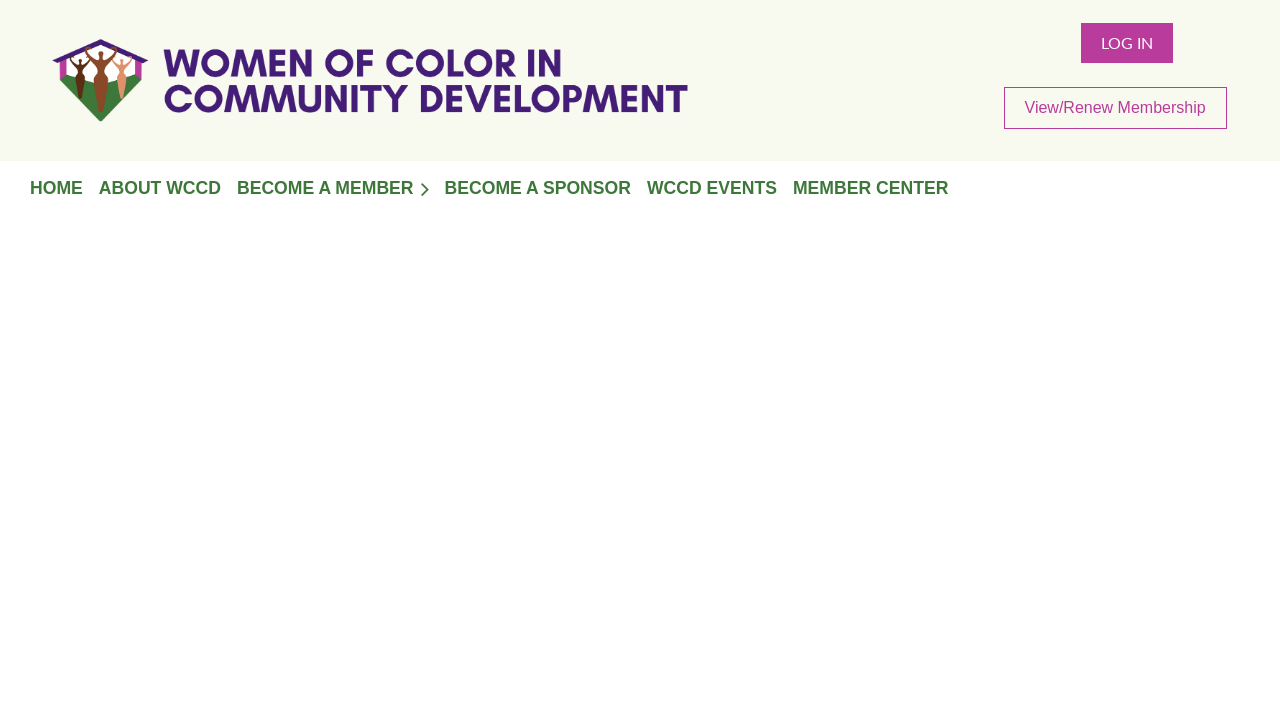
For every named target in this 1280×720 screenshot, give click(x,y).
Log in (1127, 42)
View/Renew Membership (1115, 107)
